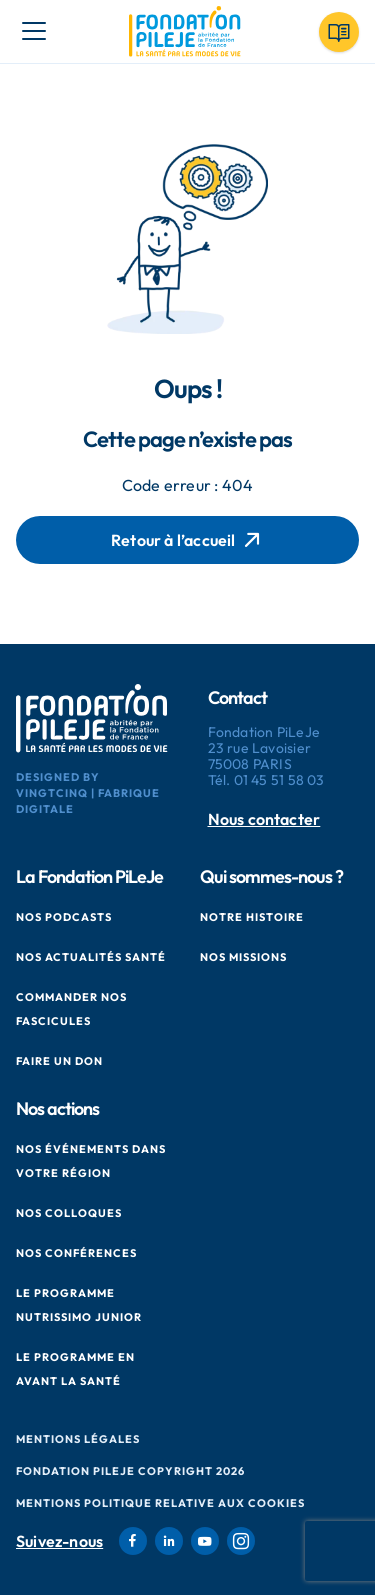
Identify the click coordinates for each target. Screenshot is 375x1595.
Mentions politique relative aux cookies (160, 1503)
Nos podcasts (64, 917)
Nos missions (243, 957)
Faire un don (59, 1061)
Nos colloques (69, 1213)
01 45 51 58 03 (279, 780)
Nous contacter (264, 819)
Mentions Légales (78, 1439)
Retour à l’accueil (187, 540)
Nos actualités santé (91, 957)
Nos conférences (76, 1253)
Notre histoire (252, 917)
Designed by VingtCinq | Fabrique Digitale (88, 793)
